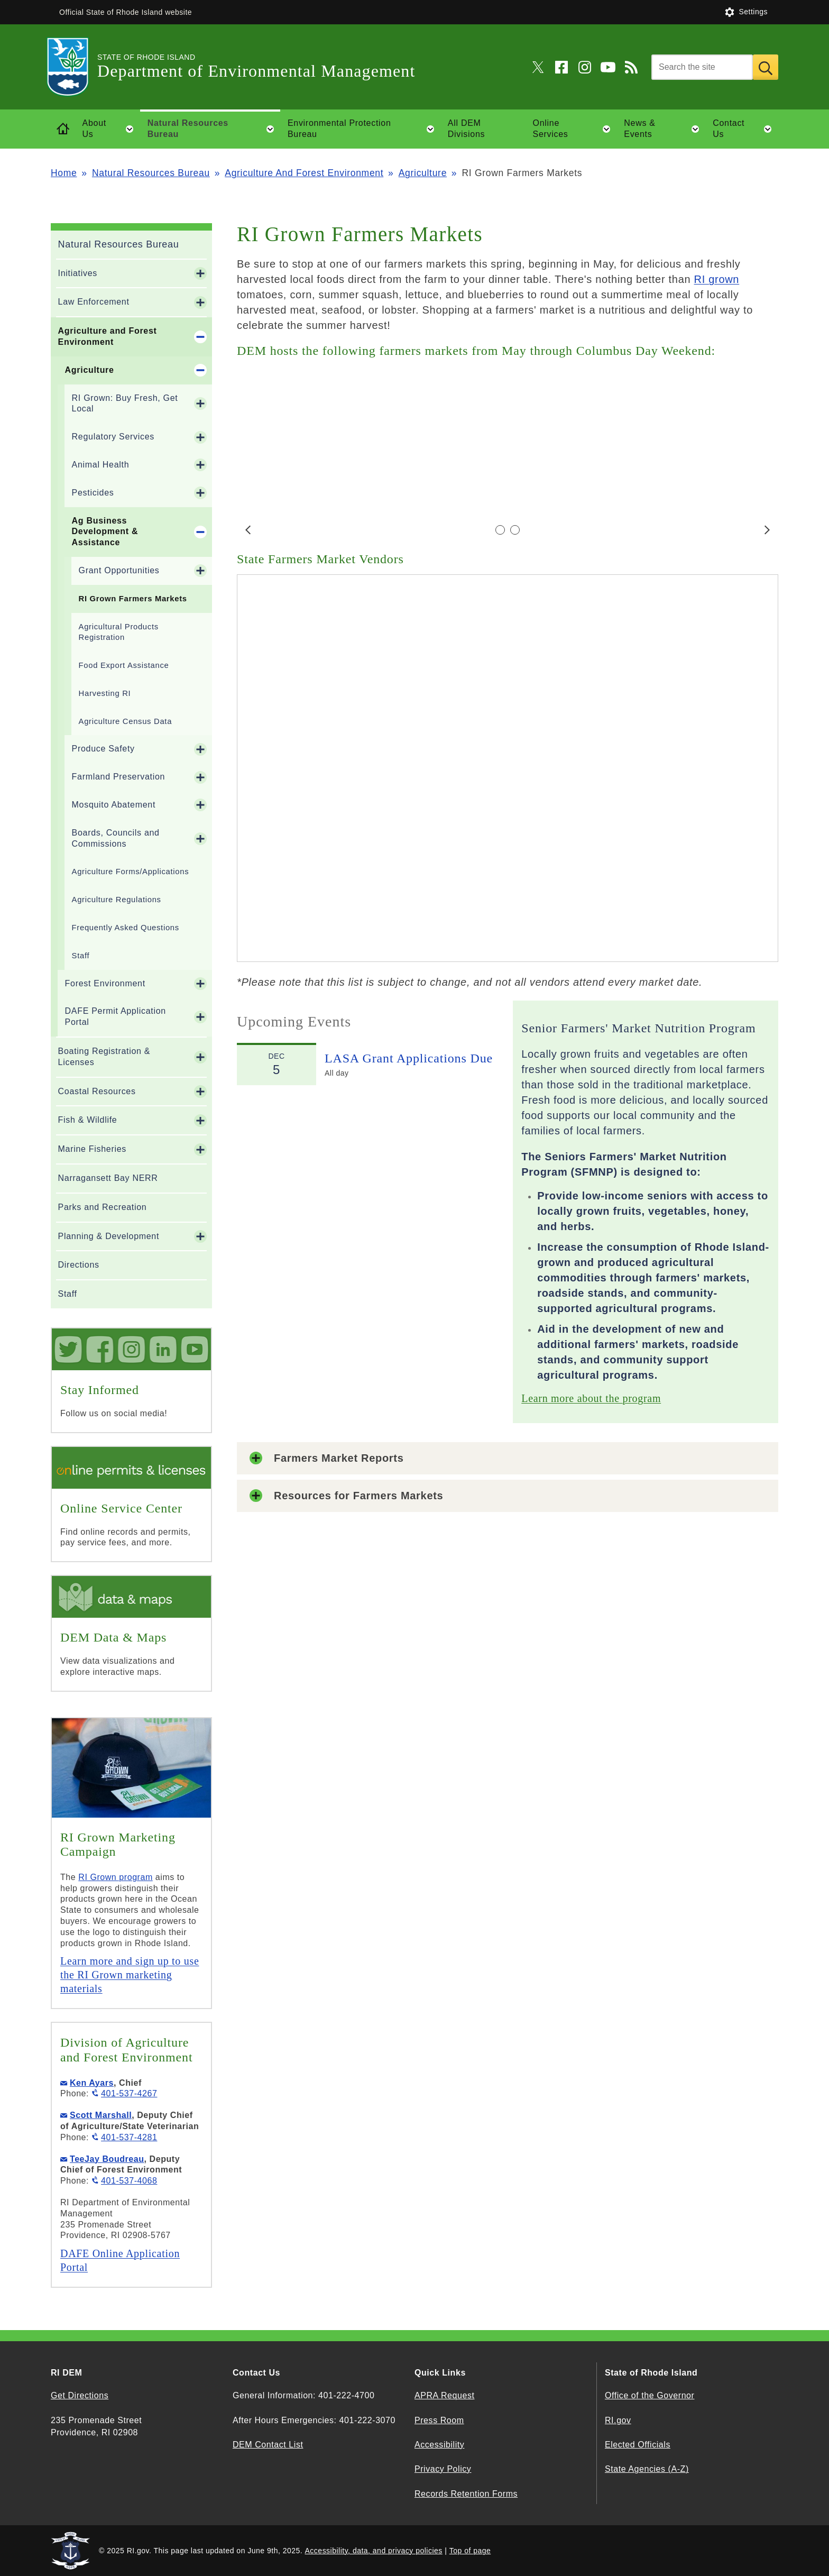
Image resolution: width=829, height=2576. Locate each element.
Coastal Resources (97, 1091)
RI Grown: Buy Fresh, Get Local (125, 403)
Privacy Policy (442, 2468)
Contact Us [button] (745, 129)
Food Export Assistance (124, 665)
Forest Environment (105, 983)
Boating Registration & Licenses (104, 1057)
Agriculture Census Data (125, 721)
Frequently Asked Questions (125, 927)
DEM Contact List (268, 2444)
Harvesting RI (105, 693)
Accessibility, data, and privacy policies (374, 2550)
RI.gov (618, 2420)
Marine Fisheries (92, 1148)
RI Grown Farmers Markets (133, 598)
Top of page (470, 2550)
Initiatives (77, 273)
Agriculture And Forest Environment (304, 173)
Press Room (439, 2420)
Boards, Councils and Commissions (116, 838)
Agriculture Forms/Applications (130, 871)
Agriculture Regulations (116, 899)
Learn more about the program (591, 1398)
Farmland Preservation (118, 776)
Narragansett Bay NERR (108, 1178)
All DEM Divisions (466, 128)
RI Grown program (115, 1877)
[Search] (702, 67)
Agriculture (423, 173)
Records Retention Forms (466, 2493)
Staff (81, 955)
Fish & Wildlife (87, 1119)
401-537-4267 (129, 2093)
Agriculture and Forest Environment (107, 336)
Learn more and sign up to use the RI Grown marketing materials (129, 1974)
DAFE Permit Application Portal (115, 1016)
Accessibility (439, 2444)
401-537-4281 (129, 2137)
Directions (78, 1264)
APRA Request (444, 2395)
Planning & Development (109, 1236)
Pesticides (93, 492)
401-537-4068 (129, 2180)
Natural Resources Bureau (151, 173)
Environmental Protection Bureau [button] (364, 129)
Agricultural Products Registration (119, 632)
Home (64, 173)
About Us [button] (111, 129)
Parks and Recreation (102, 1207)
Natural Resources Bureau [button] (214, 129)
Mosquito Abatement (113, 804)
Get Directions (79, 2395)
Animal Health (101, 464)
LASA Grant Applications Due (409, 1058)
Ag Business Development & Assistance (105, 531)
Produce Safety (103, 748)
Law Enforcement (94, 301)
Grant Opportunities (119, 570)
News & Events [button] (664, 129)
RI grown (717, 279)
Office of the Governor (649, 2395)
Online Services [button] (575, 129)
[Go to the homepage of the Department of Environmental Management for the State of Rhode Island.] (74, 67)
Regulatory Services (113, 436)
